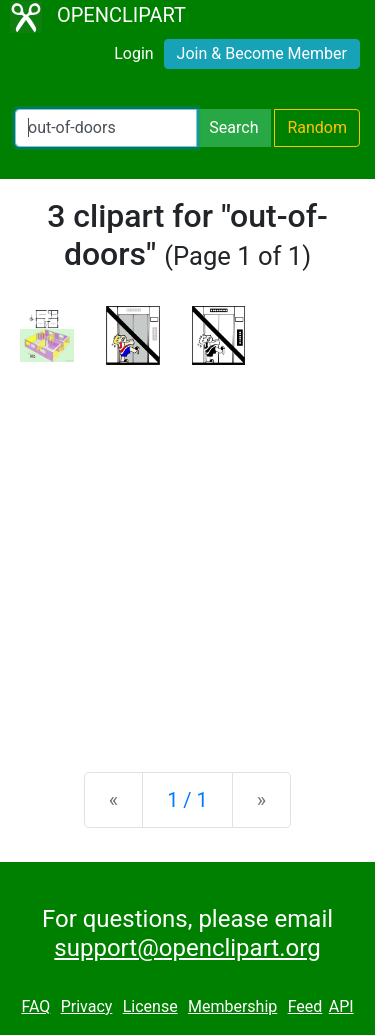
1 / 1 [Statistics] (187, 800)
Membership (232, 1006)
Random (317, 127)
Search (233, 127)
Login (133, 53)
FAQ (35, 1006)
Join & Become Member (262, 53)
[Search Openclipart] (106, 128)
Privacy (87, 1006)
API (341, 1006)
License (150, 1006)
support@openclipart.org (187, 948)
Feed (305, 1006)
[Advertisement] (187, 552)
